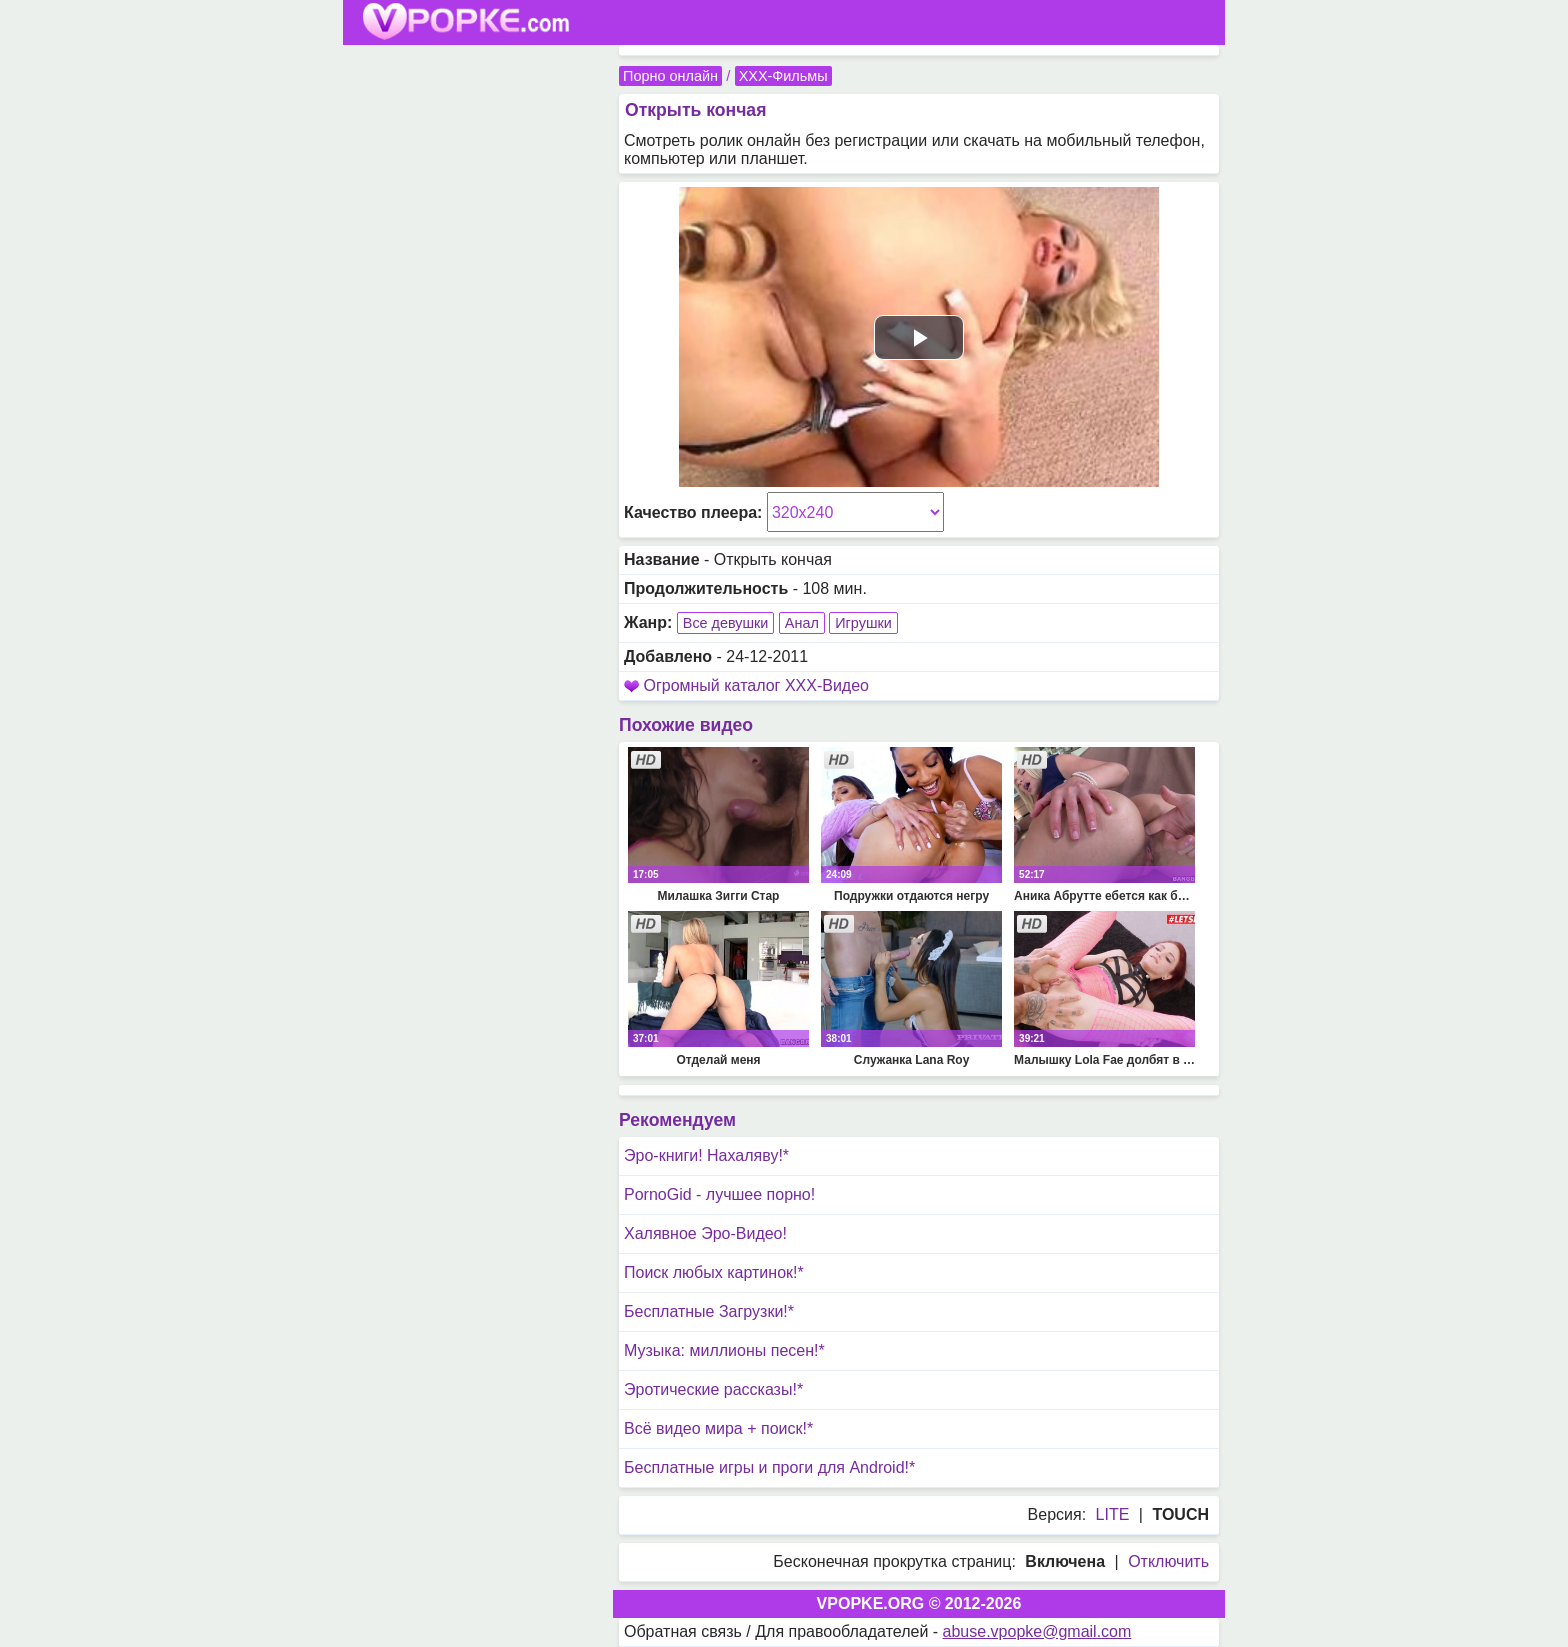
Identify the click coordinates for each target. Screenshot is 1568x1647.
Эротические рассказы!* (713, 1389)
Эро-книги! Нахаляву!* (706, 1155)
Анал (802, 623)
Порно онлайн (670, 76)
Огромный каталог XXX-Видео (756, 685)
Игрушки (863, 623)
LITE (1113, 1514)
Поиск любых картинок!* (714, 1272)
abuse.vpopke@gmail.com (1037, 1631)
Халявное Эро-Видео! (705, 1233)
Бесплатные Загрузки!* (709, 1311)
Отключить (1168, 1561)
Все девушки (726, 623)
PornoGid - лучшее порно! (719, 1194)
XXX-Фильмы (783, 76)
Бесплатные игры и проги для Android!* (769, 1467)
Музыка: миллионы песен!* (724, 1350)
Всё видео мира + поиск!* (718, 1428)
